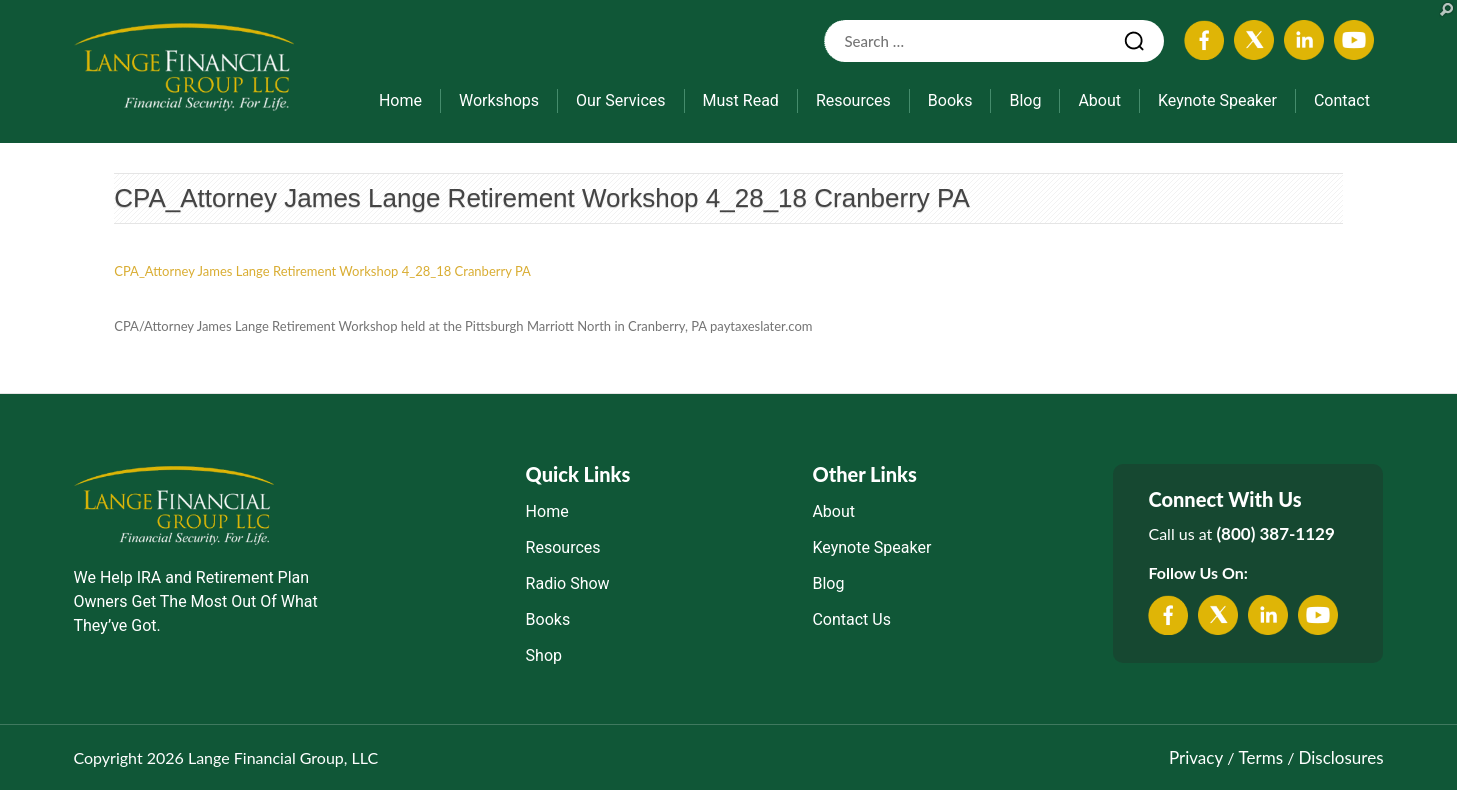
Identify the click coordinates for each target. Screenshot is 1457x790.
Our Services (621, 100)
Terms (1261, 757)
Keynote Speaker (1217, 100)
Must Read (741, 100)
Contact (1342, 100)
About (1099, 100)
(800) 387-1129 (1275, 533)
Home (400, 100)
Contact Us (851, 619)
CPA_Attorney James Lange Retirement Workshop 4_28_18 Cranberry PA (542, 198)
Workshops (499, 100)
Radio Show (568, 583)
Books (950, 100)
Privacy (1196, 757)
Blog (1025, 100)
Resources (853, 100)
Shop (544, 655)
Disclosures (1341, 757)
